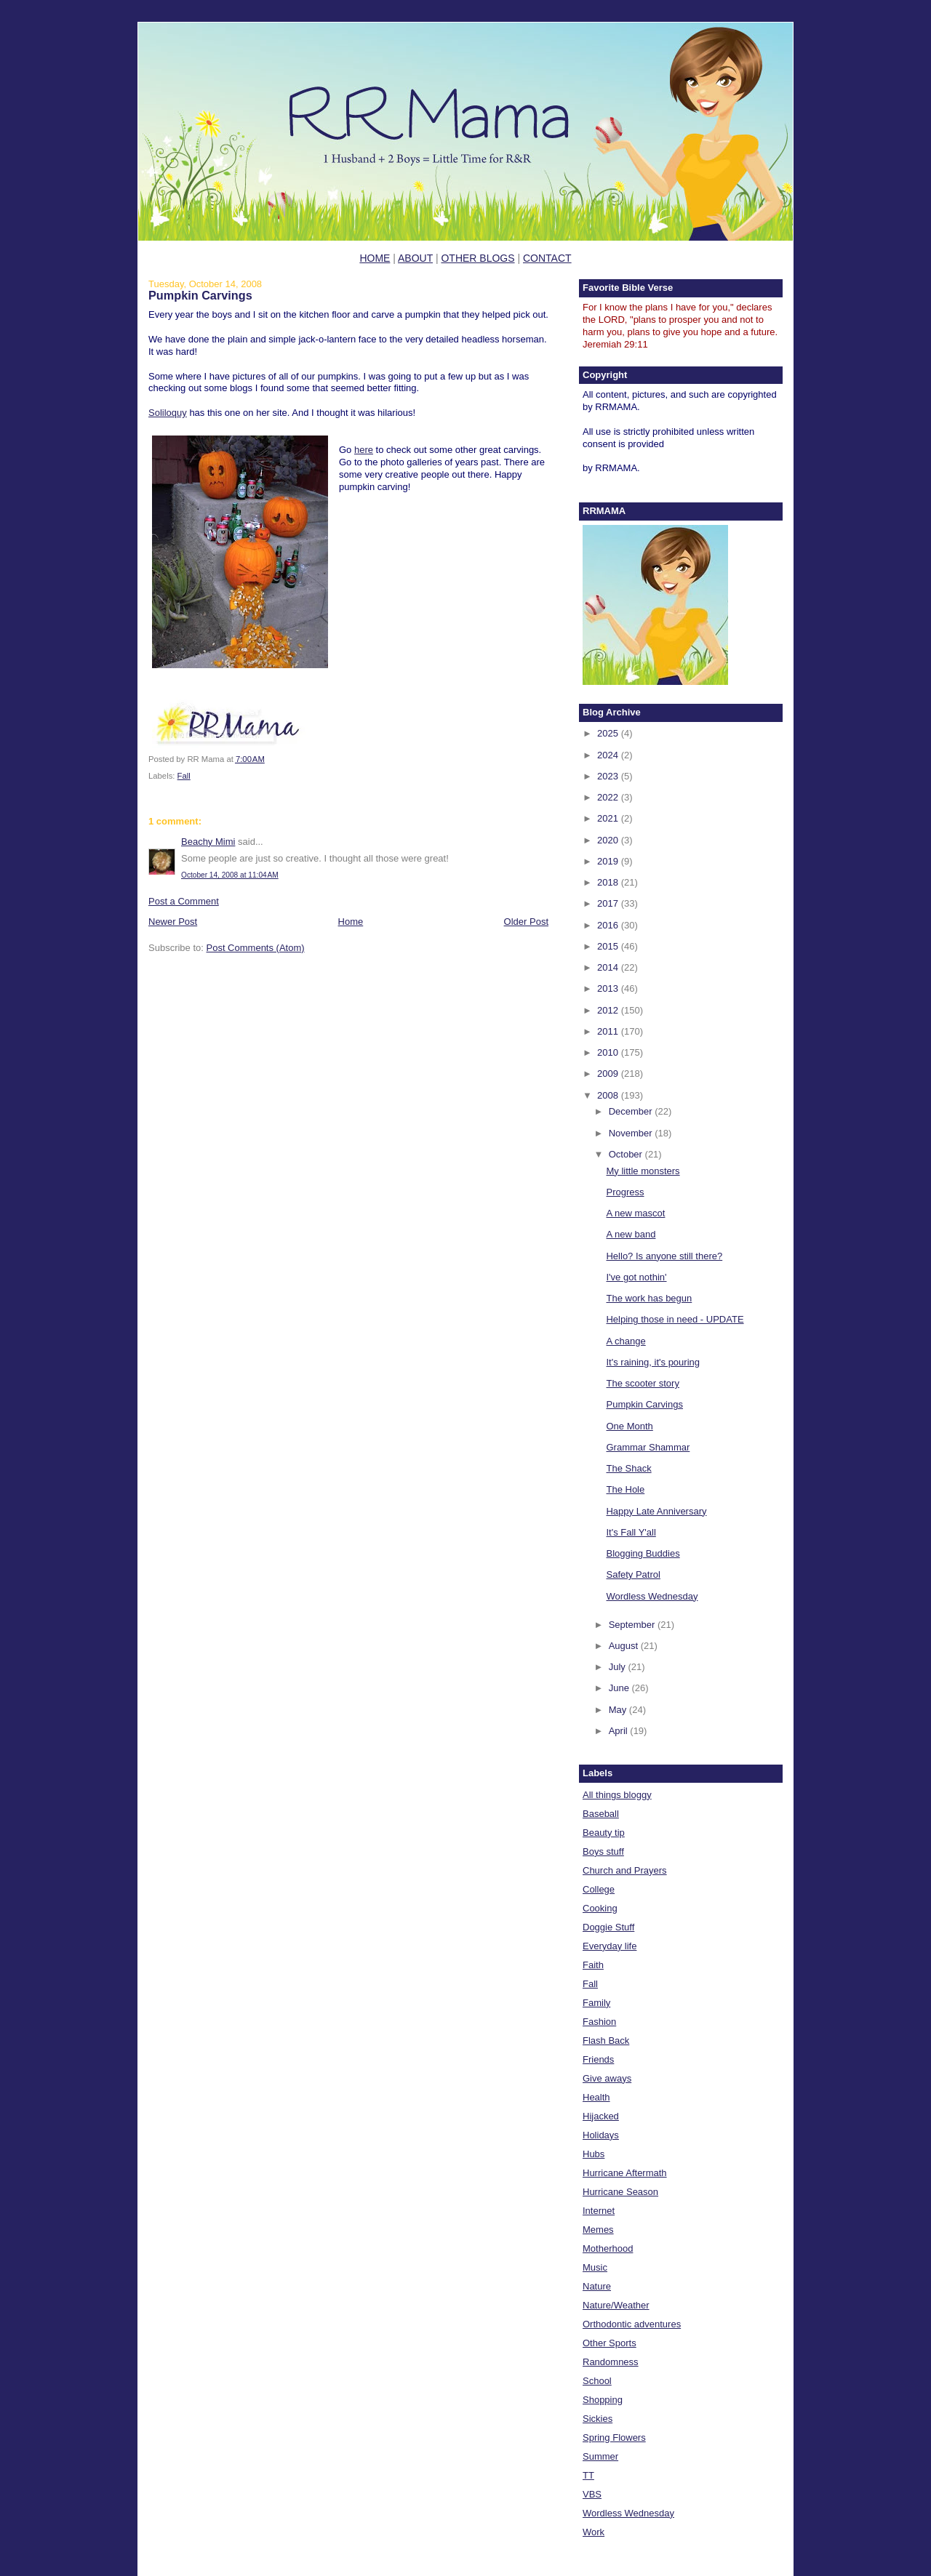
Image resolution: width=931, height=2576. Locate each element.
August (625, 1645)
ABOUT (415, 258)
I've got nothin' (636, 1277)
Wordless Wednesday (652, 1596)
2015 (609, 946)
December (632, 1111)
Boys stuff (603, 1851)
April (620, 1730)
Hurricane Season (620, 2191)
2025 (609, 733)
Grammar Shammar (648, 1447)
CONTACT (547, 258)
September (633, 1624)
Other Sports (609, 2343)
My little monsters (642, 1170)
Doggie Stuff (608, 1927)
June (620, 1687)
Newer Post (172, 921)
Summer (600, 2456)
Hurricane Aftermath (625, 2172)
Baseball (601, 1813)
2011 (609, 1031)
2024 (609, 755)
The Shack (628, 1468)
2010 (609, 1052)
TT (588, 2475)
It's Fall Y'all (630, 1532)
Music (595, 2267)
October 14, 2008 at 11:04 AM (230, 875)
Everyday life (609, 1946)
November (632, 1133)
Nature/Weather (616, 2305)
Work (593, 2532)
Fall (184, 775)
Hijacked (601, 2116)
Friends (598, 2059)
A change (625, 1341)
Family (596, 2002)
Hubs (593, 2153)
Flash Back (606, 2040)
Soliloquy (167, 412)
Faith (593, 1964)
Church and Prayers (625, 1870)
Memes (598, 2229)
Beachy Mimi (208, 841)
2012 (609, 1010)
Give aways (607, 2078)
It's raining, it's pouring (653, 1362)
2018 (609, 882)
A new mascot (635, 1213)
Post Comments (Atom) (256, 947)
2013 (609, 988)
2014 (609, 967)
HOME (374, 258)
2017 (609, 903)
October (627, 1154)
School (597, 2380)
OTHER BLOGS (477, 258)
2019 (609, 861)
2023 (609, 776)
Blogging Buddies (642, 1553)
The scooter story (642, 1383)
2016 (609, 925)
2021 (609, 818)
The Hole (625, 1489)
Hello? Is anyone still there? (664, 1256)
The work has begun (649, 1298)
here (363, 449)
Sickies (597, 2418)
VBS (592, 2494)
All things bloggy (617, 1794)
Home (351, 921)
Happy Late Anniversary (656, 1511)
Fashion (599, 2021)
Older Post (526, 921)
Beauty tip (604, 1832)
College (599, 1889)
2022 (609, 797)
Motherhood (608, 2248)
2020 (609, 840)
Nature (597, 2286)
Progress (625, 1192)
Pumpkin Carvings (200, 295)
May (619, 1709)
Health (596, 2097)
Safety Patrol (633, 1574)
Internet (599, 2210)
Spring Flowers (614, 2437)
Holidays (601, 2135)
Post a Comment (183, 901)
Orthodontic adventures (632, 2324)
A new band (630, 1234)
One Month (629, 1426)
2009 (609, 1073)
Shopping (603, 2399)
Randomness (611, 2361)
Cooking (600, 1908)
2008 (609, 1095)
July (618, 1666)
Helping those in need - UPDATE (674, 1319)
